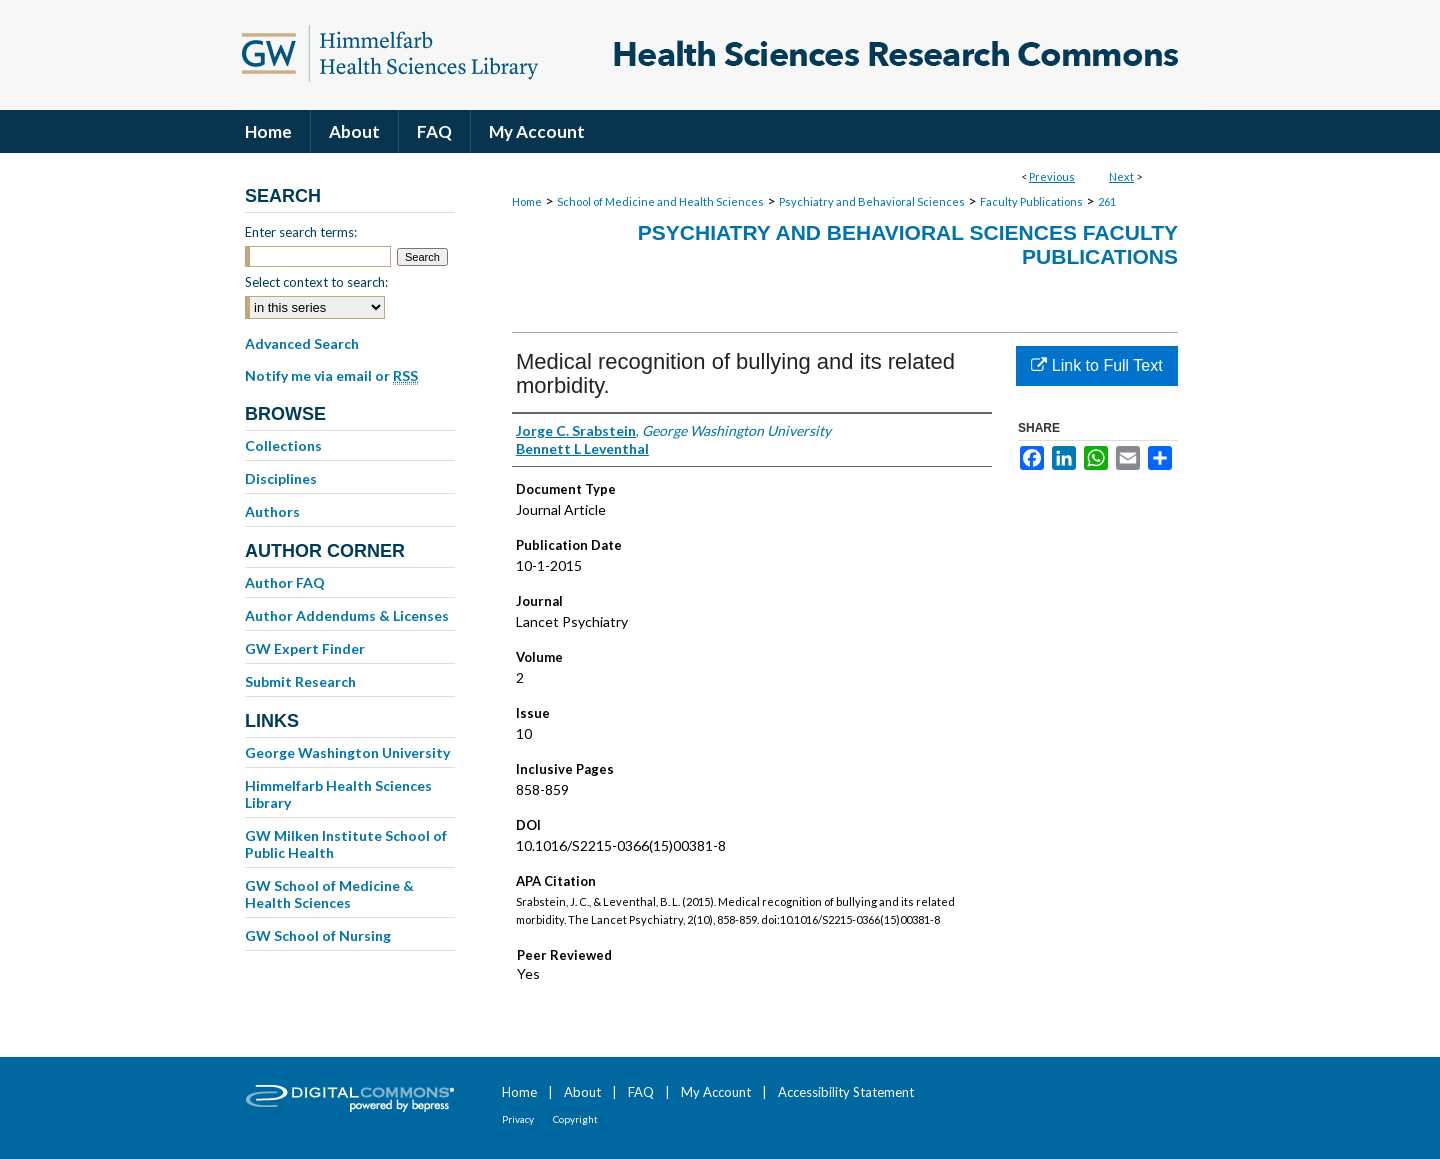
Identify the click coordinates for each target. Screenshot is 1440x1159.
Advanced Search (302, 343)
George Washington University (347, 752)
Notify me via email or (331, 376)
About (582, 1092)
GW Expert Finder (305, 648)
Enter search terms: (301, 232)
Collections (283, 445)
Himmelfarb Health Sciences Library (338, 794)
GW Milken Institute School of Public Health (346, 844)
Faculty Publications (1031, 201)
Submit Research (300, 681)
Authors (272, 511)
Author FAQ (285, 582)
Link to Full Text (1096, 365)
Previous (1052, 176)
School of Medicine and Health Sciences (660, 201)
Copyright (575, 1119)
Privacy (518, 1119)
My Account (716, 1092)
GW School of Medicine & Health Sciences (329, 894)
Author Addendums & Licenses (347, 615)
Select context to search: (316, 282)
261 (1107, 201)
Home (527, 201)
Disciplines (281, 478)
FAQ (641, 1092)
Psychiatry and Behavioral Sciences (872, 201)
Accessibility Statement (846, 1092)
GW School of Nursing (318, 935)
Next (1121, 176)
